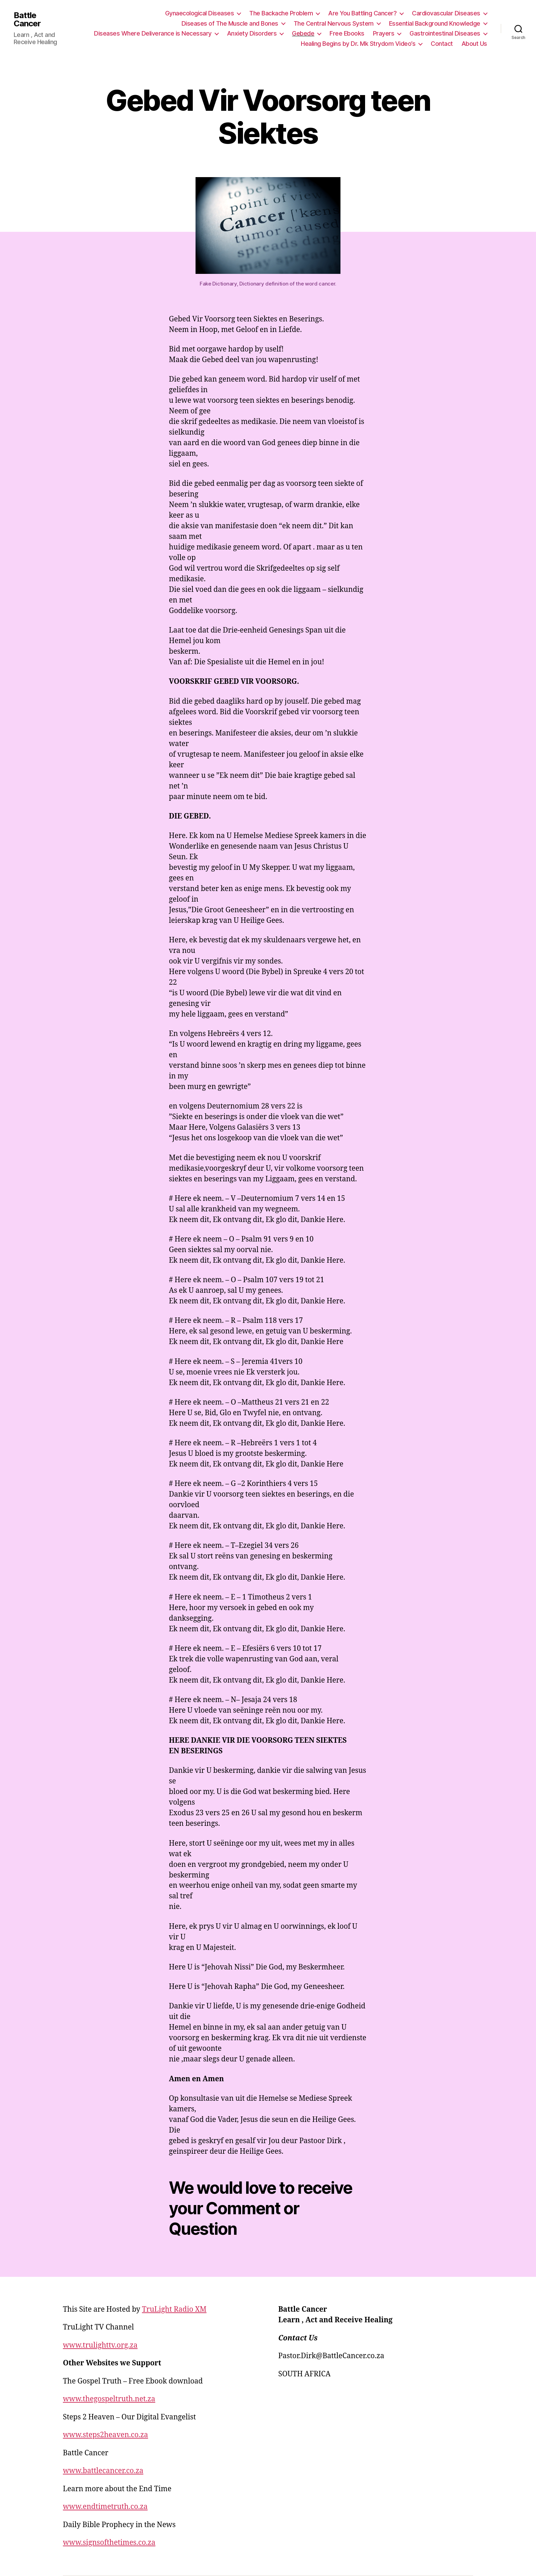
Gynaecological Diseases (199, 13)
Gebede (303, 33)
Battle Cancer (27, 19)
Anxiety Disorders (252, 33)
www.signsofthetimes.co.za (109, 2542)
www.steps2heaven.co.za (105, 2435)
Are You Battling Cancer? (362, 13)
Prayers (383, 33)
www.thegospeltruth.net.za (109, 2399)
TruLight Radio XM (174, 2309)
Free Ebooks (347, 33)
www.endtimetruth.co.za (105, 2506)
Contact (442, 43)
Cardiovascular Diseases (446, 13)
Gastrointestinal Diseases (445, 33)
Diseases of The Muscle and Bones (230, 23)
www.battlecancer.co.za (103, 2470)
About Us (474, 43)
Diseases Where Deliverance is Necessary (153, 33)
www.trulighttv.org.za (100, 2345)
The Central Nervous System (334, 23)
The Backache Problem (281, 13)
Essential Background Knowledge (434, 23)
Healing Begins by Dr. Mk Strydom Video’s (358, 43)
